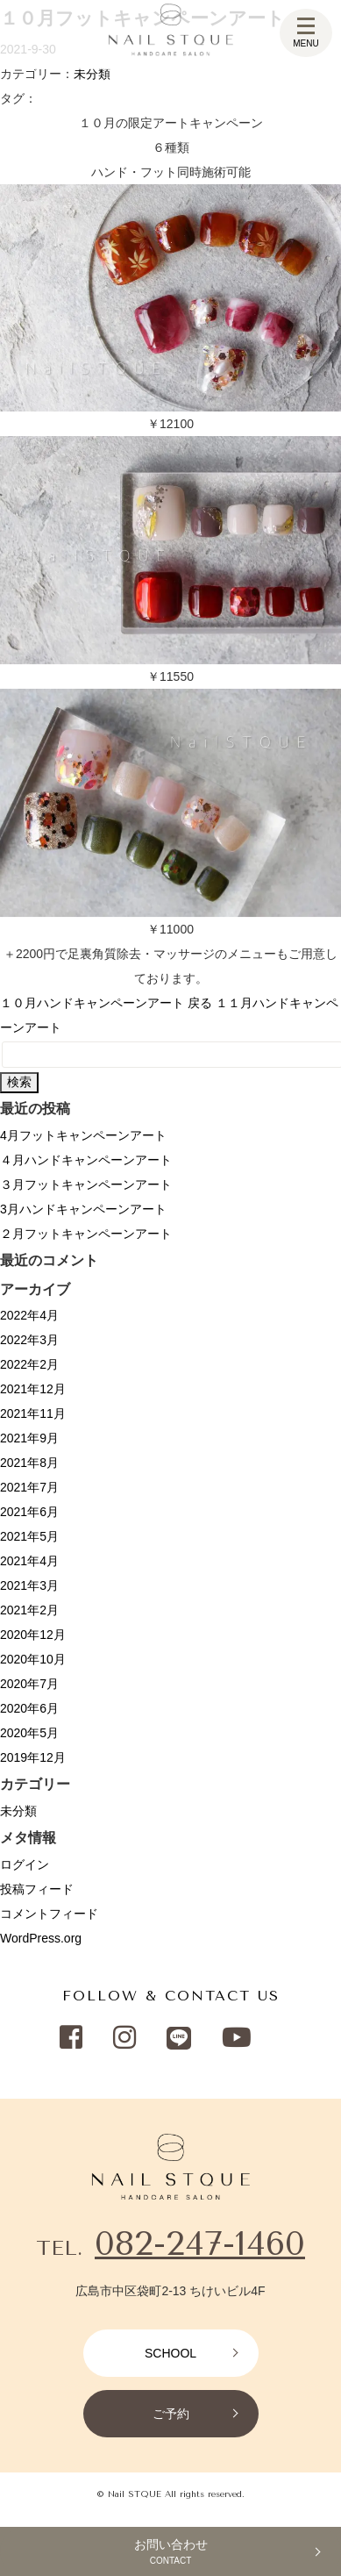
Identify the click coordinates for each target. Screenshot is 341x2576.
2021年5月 (29, 1536)
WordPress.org (41, 1938)
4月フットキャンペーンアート (83, 1135)
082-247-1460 (200, 2243)
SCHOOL (170, 2353)
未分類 (92, 74)
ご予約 (171, 2414)
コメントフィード (49, 1914)
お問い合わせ (170, 2552)
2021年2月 (29, 1610)
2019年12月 (33, 1757)
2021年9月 (29, 1438)
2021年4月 (29, 1561)
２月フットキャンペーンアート (86, 1234)
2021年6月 (29, 1512)
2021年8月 (29, 1463)
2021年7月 (29, 1487)
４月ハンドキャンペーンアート (86, 1160)
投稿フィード (37, 1889)
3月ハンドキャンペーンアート (83, 1209)
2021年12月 (33, 1389)
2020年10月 (33, 1659)
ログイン (24, 1864)
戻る (200, 1003)
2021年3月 (29, 1585)
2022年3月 (29, 1340)
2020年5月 (29, 1733)
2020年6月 (29, 1708)
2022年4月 (29, 1315)
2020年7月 (29, 1684)
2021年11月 (33, 1413)
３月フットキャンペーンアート (86, 1184)
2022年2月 (29, 1364)
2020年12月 (33, 1635)
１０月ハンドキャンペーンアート (92, 1003)
